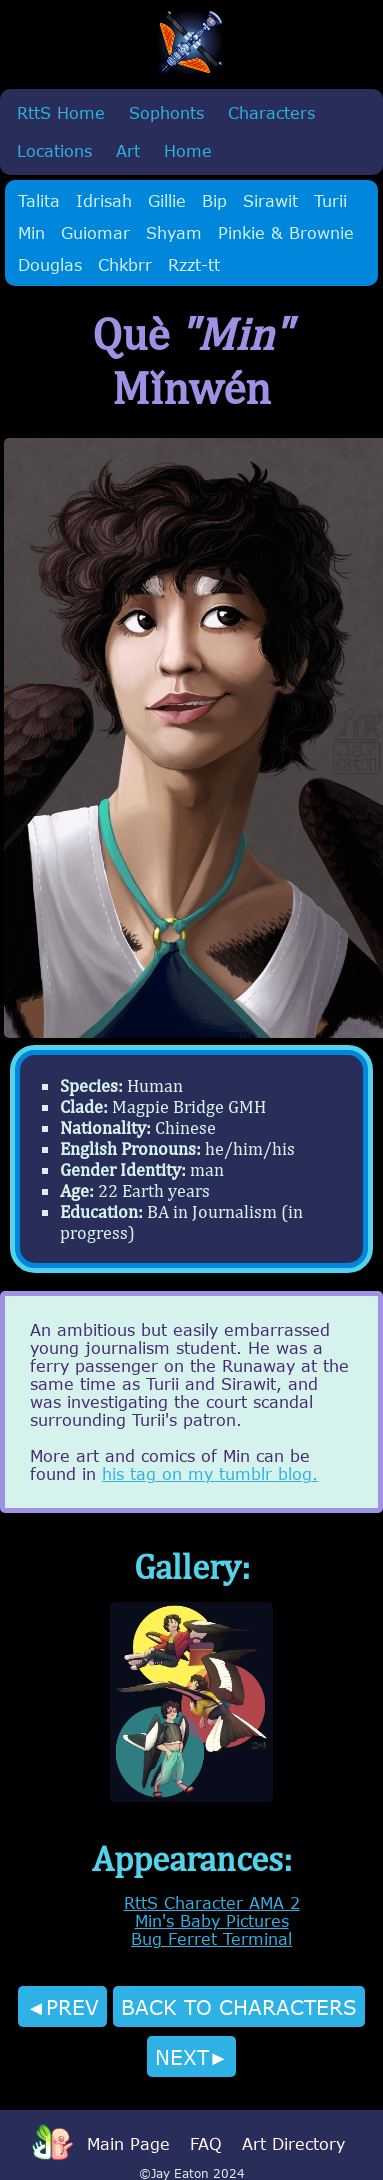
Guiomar (95, 233)
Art (128, 151)
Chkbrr (125, 265)
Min (31, 233)
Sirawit (270, 201)
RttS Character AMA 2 (212, 1903)
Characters (271, 113)
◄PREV (62, 2006)
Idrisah (104, 201)
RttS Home (61, 113)
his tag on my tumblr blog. (210, 1474)
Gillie (167, 201)
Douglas (50, 265)
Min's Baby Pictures (212, 1921)
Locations (54, 151)
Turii (330, 201)
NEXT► (192, 2056)
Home (188, 151)
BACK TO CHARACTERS (239, 2006)
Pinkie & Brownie (286, 233)
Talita (39, 201)
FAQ (206, 2144)
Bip (214, 201)
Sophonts (166, 113)
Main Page (128, 2144)
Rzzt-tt (194, 265)
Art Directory (293, 2144)
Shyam (174, 233)
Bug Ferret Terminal (211, 1939)
